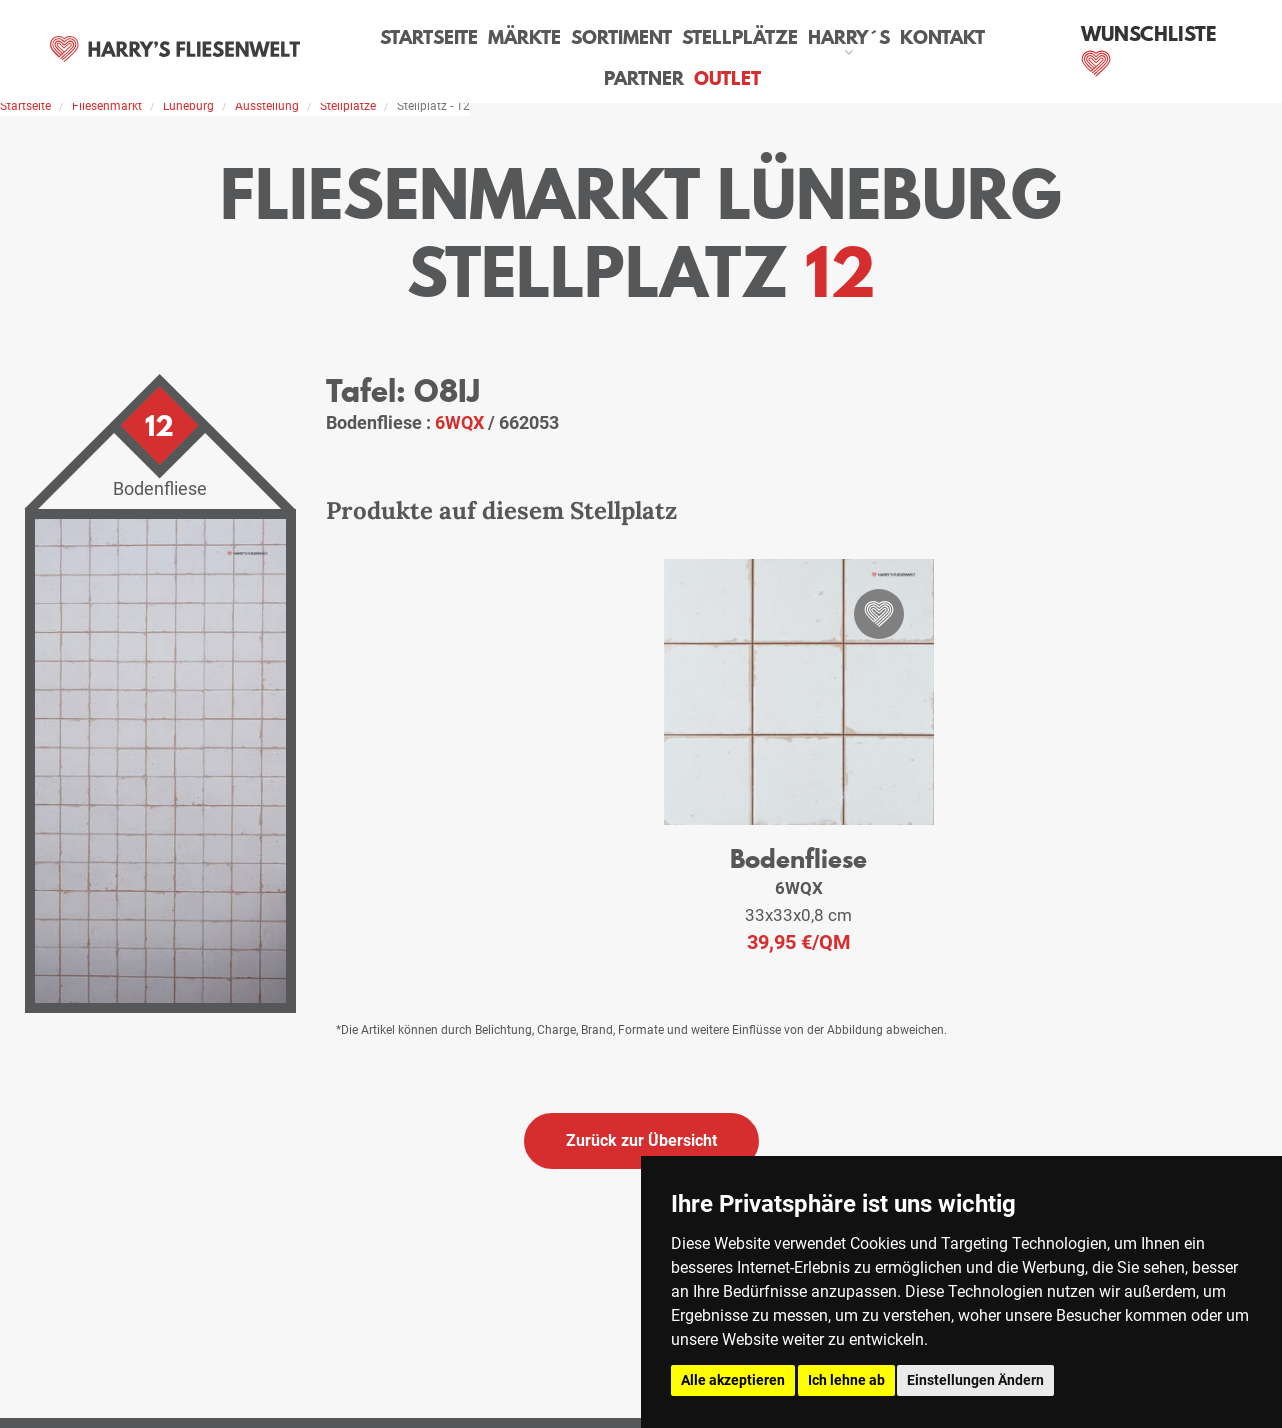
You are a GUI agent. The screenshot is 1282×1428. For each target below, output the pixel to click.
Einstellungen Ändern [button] (975, 1380)
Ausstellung (267, 106)
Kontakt (896, 34)
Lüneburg (188, 106)
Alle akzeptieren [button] (733, 1380)
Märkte (496, 34)
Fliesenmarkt (107, 106)
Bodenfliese (799, 856)
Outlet (689, 75)
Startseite (403, 34)
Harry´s (806, 34)
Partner (986, 34)
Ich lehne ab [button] (846, 1380)
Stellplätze (702, 34)
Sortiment (589, 34)
